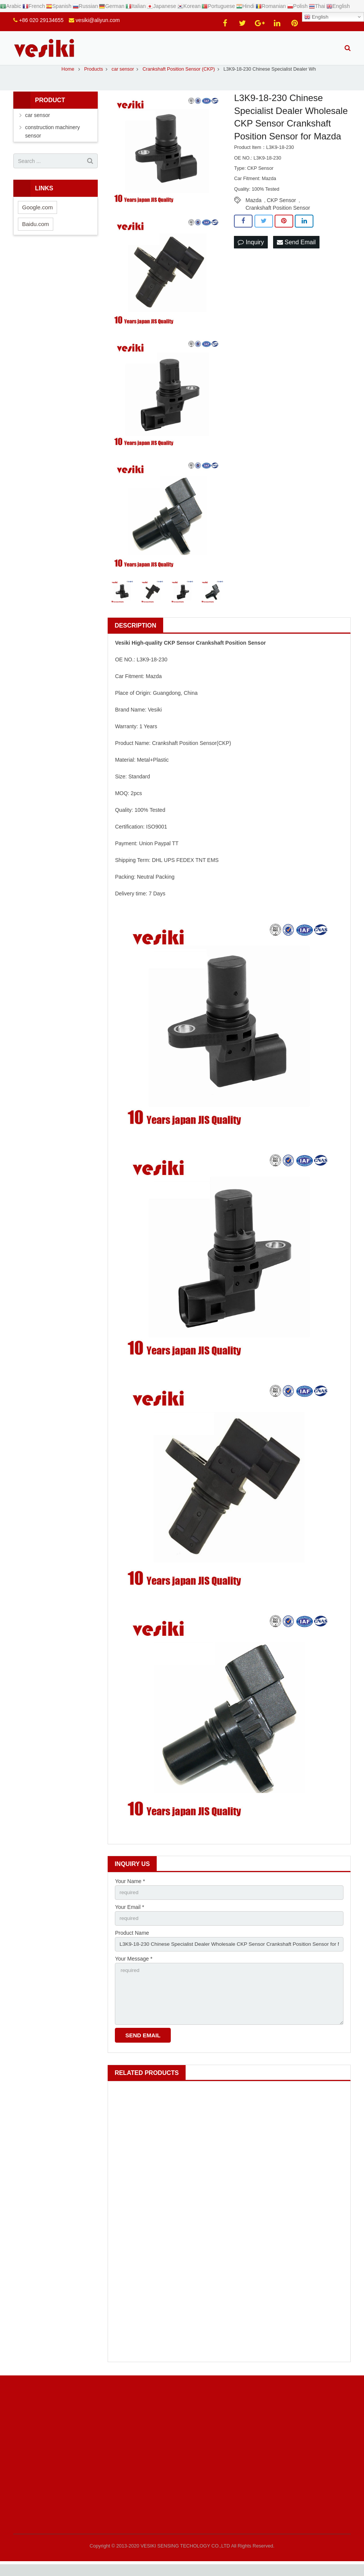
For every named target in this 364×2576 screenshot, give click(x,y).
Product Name (132, 1942)
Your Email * (129, 1916)
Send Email (296, 250)
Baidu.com (35, 232)
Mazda (253, 209)
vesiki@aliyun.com (98, 20)
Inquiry (251, 250)
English (316, 17)
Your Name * (130, 1890)
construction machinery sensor (52, 140)
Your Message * (133, 1969)
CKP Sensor (281, 209)
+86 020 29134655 (41, 20)
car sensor (37, 123)
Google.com (37, 215)
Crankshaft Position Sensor (277, 216)
